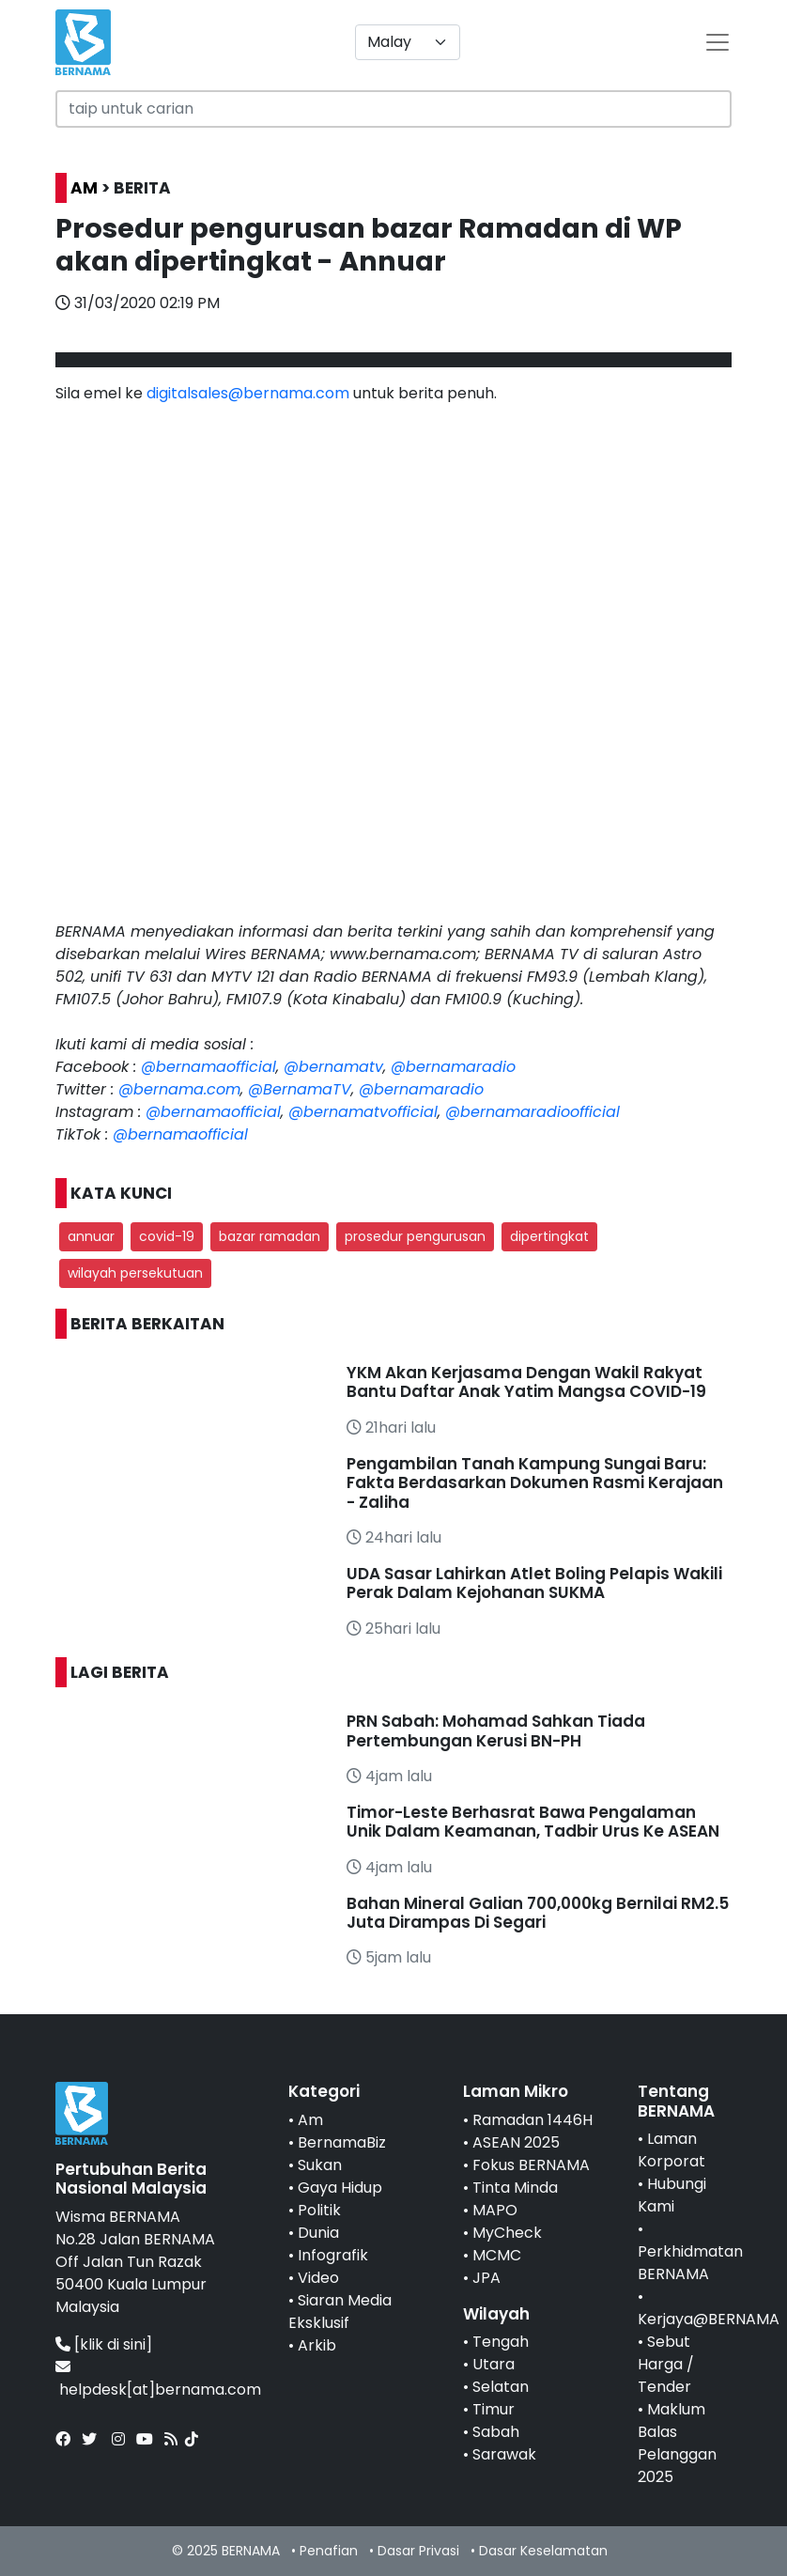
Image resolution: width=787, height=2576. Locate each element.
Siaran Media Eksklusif (340, 2311)
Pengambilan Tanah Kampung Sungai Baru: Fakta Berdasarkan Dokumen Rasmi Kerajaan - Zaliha (535, 1482)
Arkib (317, 2345)
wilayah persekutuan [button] (135, 1273)
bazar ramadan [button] (269, 1236)
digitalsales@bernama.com (248, 393)
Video (318, 2278)
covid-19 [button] (166, 1236)
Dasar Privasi (418, 2550)
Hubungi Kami (672, 2195)
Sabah (495, 2432)
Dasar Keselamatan (543, 2550)
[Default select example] (407, 42)
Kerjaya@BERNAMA (708, 2319)
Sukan (320, 2165)
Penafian (329, 2550)
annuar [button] (91, 1236)
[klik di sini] (113, 2344)
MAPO (494, 2210)
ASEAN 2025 (516, 2142)
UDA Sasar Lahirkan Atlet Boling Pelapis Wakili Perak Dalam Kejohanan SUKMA (534, 1583)
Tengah (500, 2341)
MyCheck (507, 2232)
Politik (319, 2210)
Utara (493, 2364)
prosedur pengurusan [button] (415, 1236)
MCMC (496, 2255)
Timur (493, 2409)
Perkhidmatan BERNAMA (690, 2263)
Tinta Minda (515, 2187)
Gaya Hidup (340, 2187)
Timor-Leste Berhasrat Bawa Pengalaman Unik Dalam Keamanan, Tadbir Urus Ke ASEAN (533, 1821)
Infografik (333, 2255)
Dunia (318, 2232)
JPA (486, 2278)
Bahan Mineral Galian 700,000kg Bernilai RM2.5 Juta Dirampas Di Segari (538, 1912)
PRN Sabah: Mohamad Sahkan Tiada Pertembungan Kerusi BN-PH (496, 1730)
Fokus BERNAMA (531, 2165)
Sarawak (504, 2454)
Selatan (500, 2387)
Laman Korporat (671, 2150)
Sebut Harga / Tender (666, 2364)
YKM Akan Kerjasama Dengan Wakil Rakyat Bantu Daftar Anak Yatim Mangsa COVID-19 (526, 1382)
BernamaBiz (342, 2142)
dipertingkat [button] (549, 1236)
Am (310, 2120)
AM (84, 188)
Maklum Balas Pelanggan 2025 (677, 2443)
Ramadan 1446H (532, 2120)
